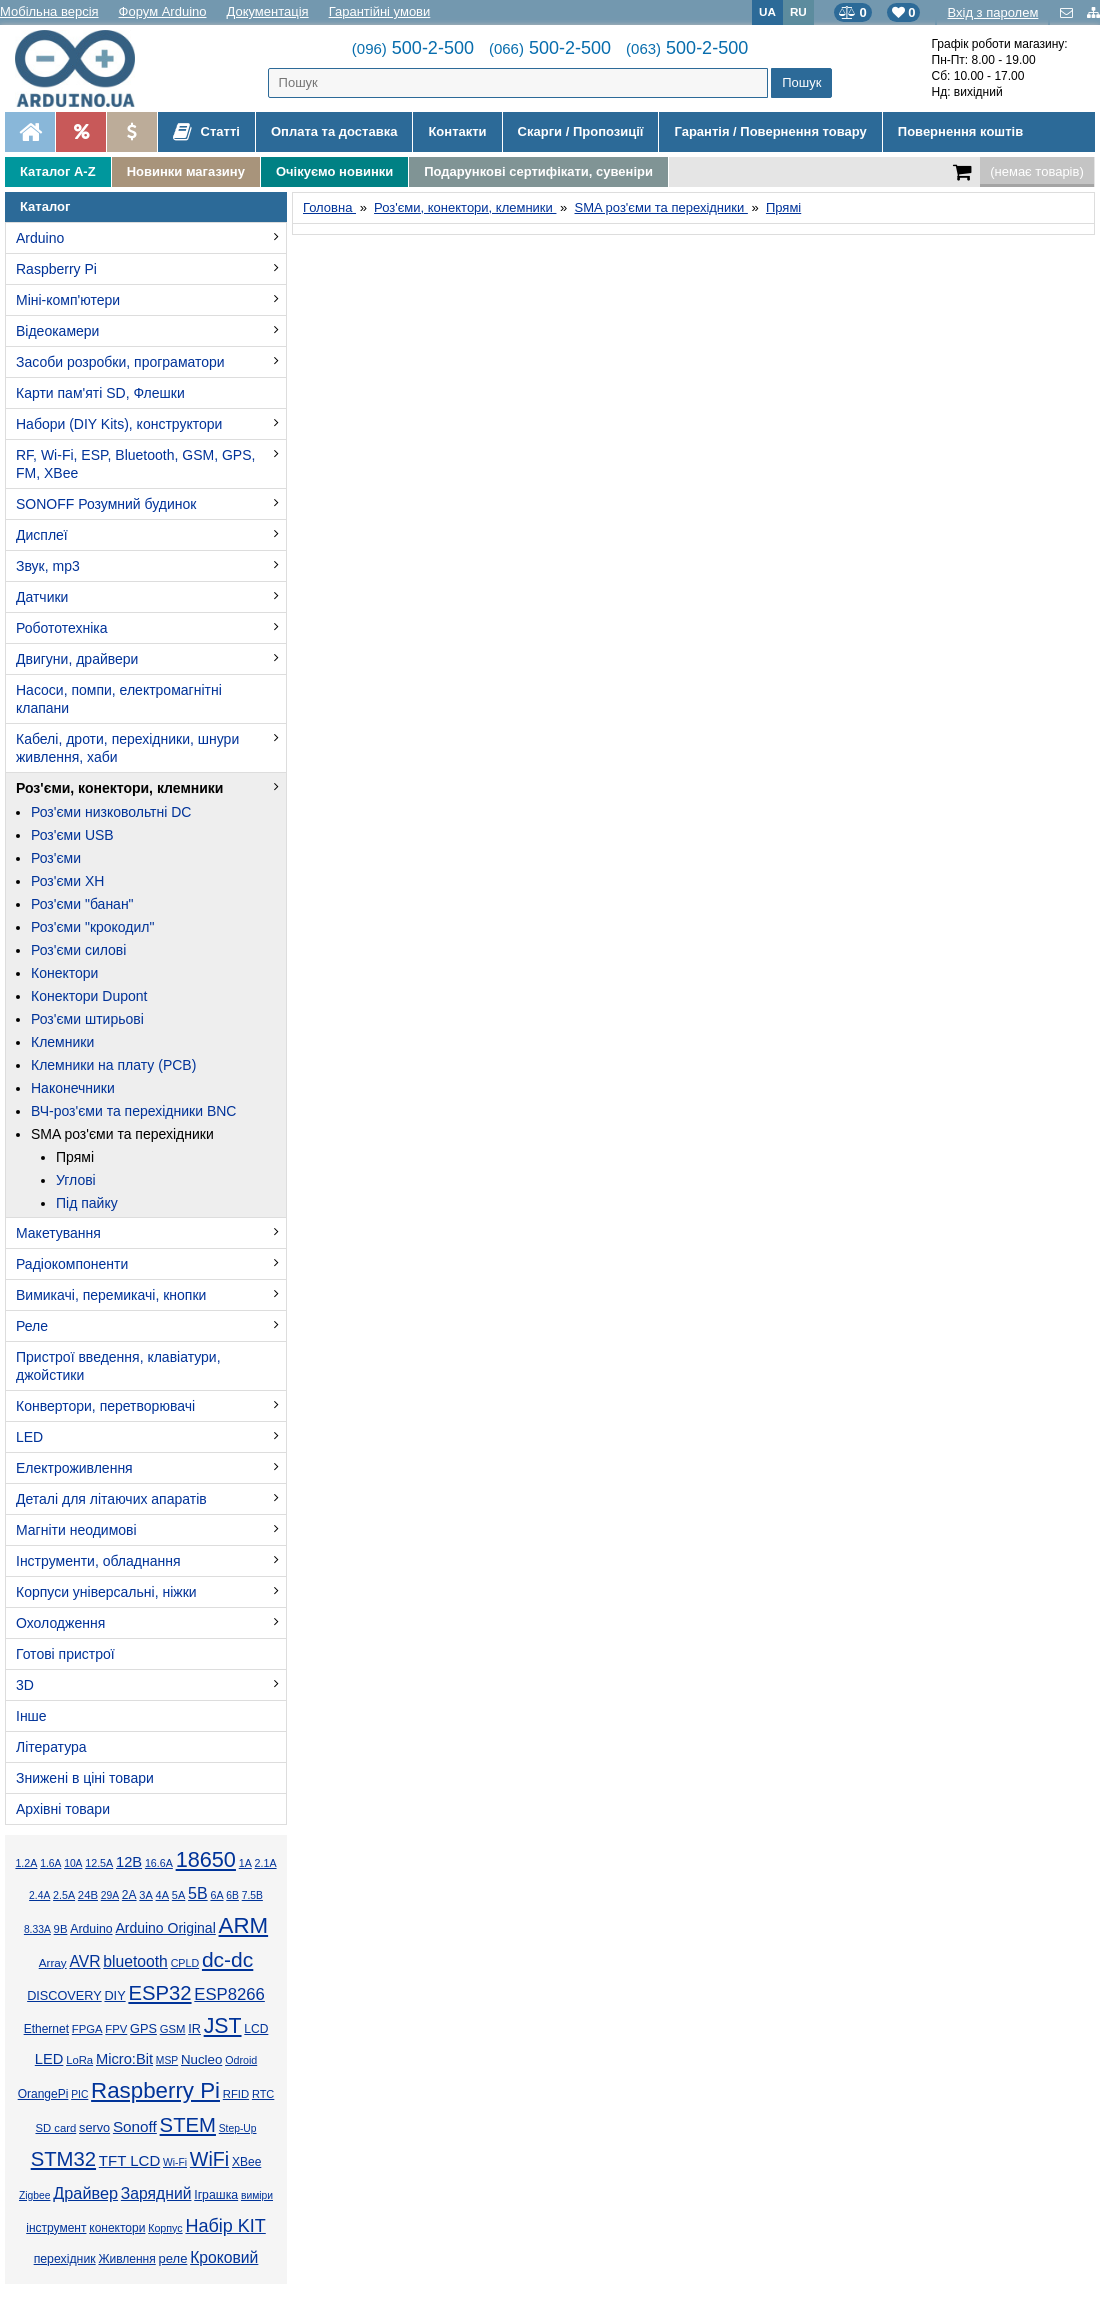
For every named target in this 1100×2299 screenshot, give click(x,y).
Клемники (62, 1042)
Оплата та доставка (334, 131)
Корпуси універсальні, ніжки (106, 1592)
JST (223, 2026)
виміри (257, 2195)
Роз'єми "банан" (82, 904)
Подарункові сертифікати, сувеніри (538, 171)
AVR (84, 1961)
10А (73, 1863)
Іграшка (216, 2195)
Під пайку (87, 1203)
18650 (206, 1859)
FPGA (87, 2029)
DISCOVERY (64, 1996)
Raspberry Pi (56, 269)
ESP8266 (229, 1994)
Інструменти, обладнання (98, 1561)
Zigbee (34, 2195)
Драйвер (85, 2193)
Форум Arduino (163, 11)
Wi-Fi (175, 2162)
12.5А (99, 1863)
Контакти (457, 131)
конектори (117, 2228)
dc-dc (227, 1959)
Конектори (64, 973)
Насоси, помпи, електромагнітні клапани (119, 699)
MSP (167, 2060)
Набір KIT (225, 2226)
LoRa (79, 2060)
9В (61, 1929)
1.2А (26, 1863)
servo (94, 2128)
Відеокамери (57, 331)
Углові (76, 1180)
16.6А (159, 1863)
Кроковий (224, 2257)
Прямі (75, 1157)
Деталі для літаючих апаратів (111, 1499)
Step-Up (238, 2128)
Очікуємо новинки (334, 171)
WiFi (209, 2159)
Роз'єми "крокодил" (92, 927)
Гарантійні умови (380, 11)
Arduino (40, 238)
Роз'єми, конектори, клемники (119, 788)
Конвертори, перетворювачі (105, 1406)
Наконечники (73, 1088)
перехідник (65, 2259)
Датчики (42, 597)
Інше (31, 1716)
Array (53, 1962)
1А (245, 1863)
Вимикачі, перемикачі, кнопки (111, 1295)
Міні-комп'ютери (68, 300)
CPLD (185, 1963)
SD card (55, 2128)
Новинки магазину (186, 171)
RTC (263, 2094)
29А (110, 1895)
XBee (246, 2162)
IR (194, 2029)
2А (129, 1895)
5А (178, 1895)
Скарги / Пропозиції (581, 131)
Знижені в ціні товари (85, 1778)
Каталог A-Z (58, 171)
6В (232, 1895)
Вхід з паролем (992, 12)
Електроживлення (74, 1468)
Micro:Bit (124, 2059)
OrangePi (43, 2094)
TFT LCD (129, 2160)
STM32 (63, 2159)
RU (798, 11)
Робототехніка (62, 628)
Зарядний (156, 2193)
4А (162, 1895)
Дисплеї (42, 535)
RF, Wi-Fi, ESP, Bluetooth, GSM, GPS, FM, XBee (135, 464)
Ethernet (46, 2029)
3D (25, 1685)
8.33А (37, 1929)
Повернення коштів (960, 131)
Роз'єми (56, 858)
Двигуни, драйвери (77, 659)
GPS (143, 2029)
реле (173, 2258)
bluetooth (135, 1961)
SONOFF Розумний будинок (106, 504)
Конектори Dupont (89, 996)
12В (129, 1862)
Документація (268, 11)
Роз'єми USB (72, 835)
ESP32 (159, 1993)
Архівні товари (63, 1809)
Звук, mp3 (48, 566)
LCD (256, 2029)
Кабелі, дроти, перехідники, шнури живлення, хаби (127, 748)
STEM (188, 2125)
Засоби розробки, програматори (120, 362)
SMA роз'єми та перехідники (122, 1134)
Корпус (165, 2228)
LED (29, 1437)
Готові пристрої (65, 1654)
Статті (206, 132)
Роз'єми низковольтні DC (111, 812)
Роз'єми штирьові (87, 1019)
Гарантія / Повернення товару (770, 131)
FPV (116, 2029)
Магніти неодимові (76, 1530)
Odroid (241, 2060)
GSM (173, 2029)
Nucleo (201, 2059)
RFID (236, 2094)
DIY (114, 1996)
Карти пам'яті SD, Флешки (100, 393)
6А (216, 1895)
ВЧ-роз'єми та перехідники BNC (133, 1111)
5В (198, 1893)
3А (145, 1895)
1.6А (50, 1863)
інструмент (56, 2228)
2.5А (64, 1895)
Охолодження (60, 1623)
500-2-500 (413, 48)
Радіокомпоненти (72, 1264)
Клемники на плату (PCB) (113, 1065)
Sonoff (135, 2126)
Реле (32, 1326)
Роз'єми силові (78, 950)
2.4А (39, 1895)
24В (88, 1895)
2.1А (266, 1863)
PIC (79, 2094)
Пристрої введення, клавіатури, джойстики (118, 1366)
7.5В (252, 1895)
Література (51, 1747)
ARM (244, 1925)
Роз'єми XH (67, 881)
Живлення (126, 2259)
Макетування (58, 1233)
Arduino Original (165, 1928)
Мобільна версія (49, 11)
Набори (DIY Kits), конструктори (119, 424)
